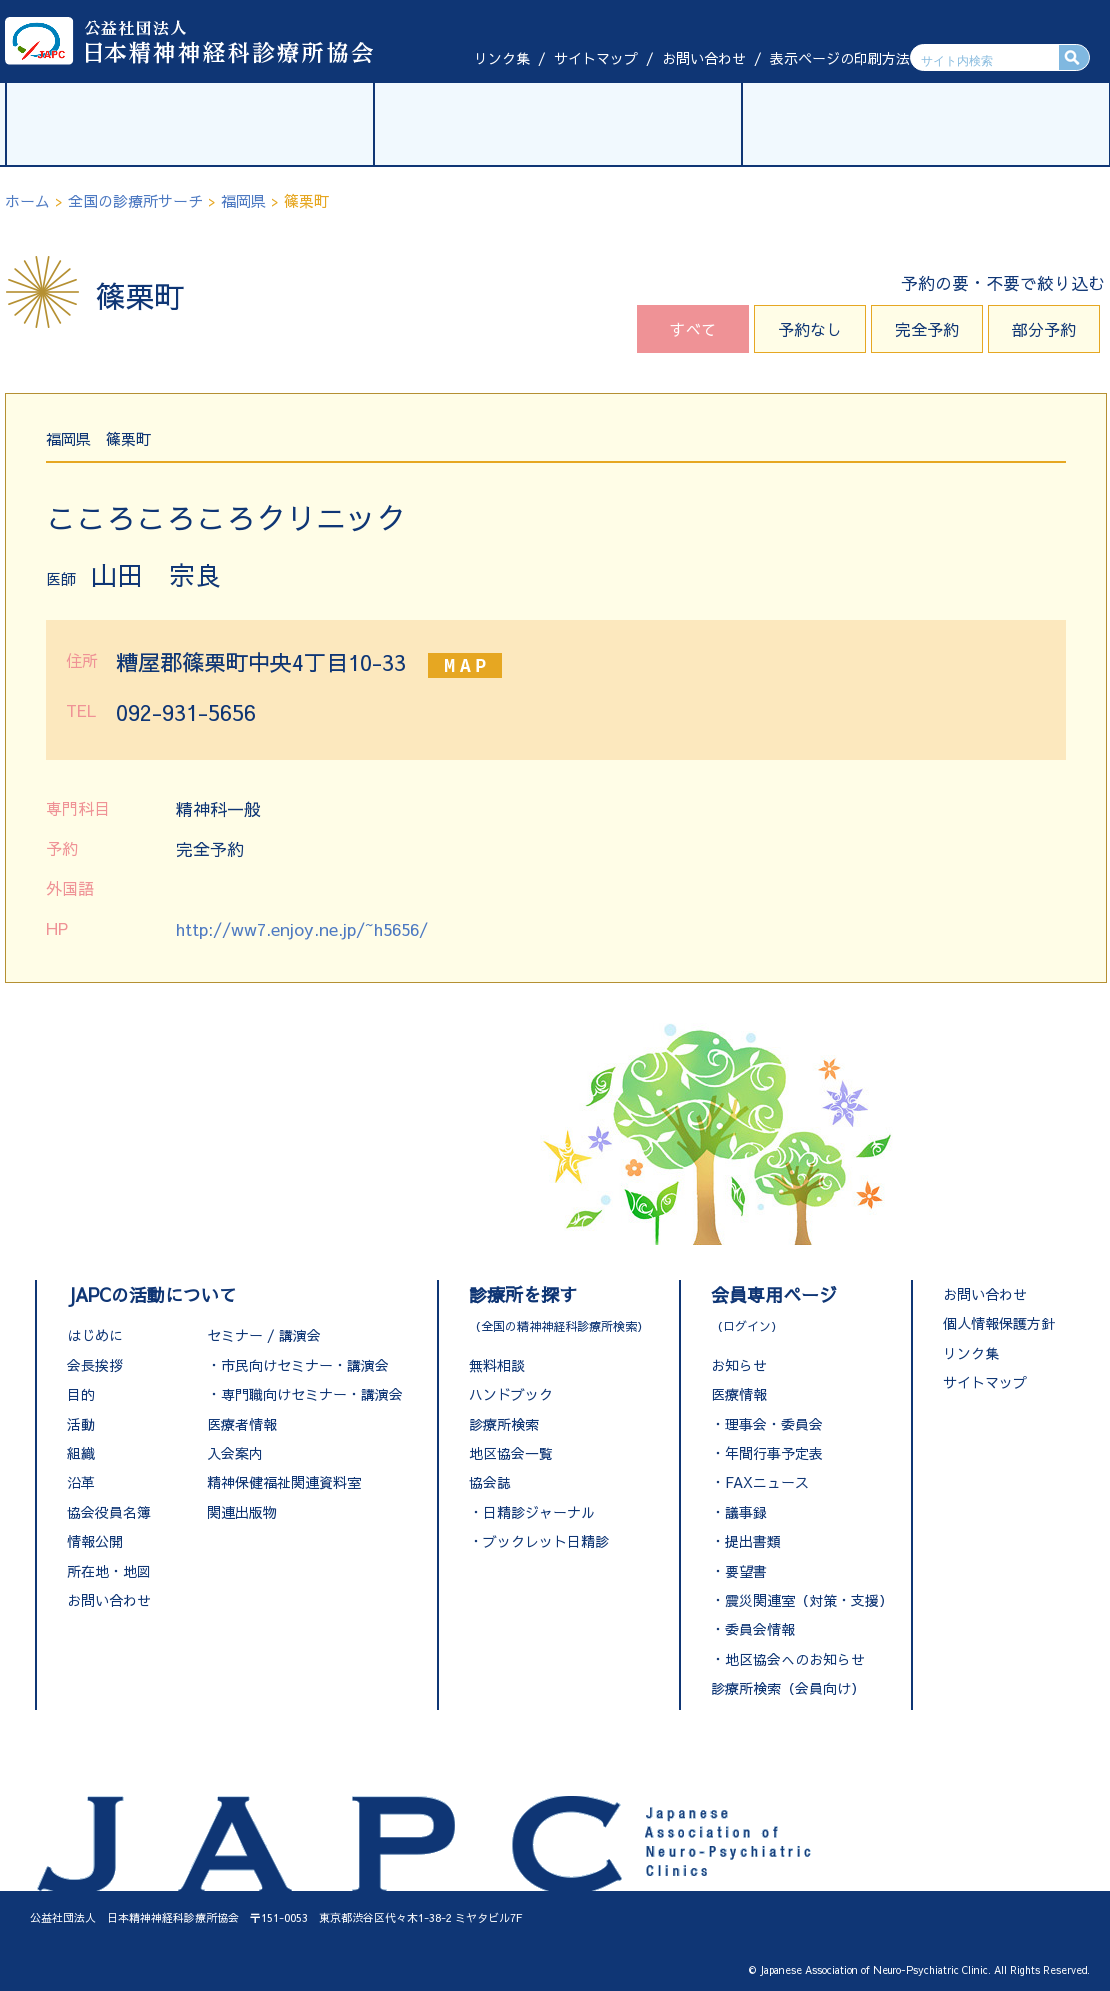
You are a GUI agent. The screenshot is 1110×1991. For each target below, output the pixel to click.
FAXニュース (767, 1482)
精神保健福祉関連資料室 (284, 1482)
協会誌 (490, 1482)
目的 (81, 1394)
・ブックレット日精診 (539, 1541)
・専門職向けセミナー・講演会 (305, 1394)
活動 (81, 1424)
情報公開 (95, 1541)
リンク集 (502, 58)
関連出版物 (242, 1512)
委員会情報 (760, 1629)
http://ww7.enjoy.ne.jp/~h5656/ (302, 929)
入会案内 (235, 1453)
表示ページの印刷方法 (840, 58)
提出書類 (753, 1541)
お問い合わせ (704, 58)
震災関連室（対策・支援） (809, 1600)
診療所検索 (504, 1424)
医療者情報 (242, 1424)
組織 (81, 1453)
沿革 (81, 1482)
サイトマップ (596, 58)
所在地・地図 (109, 1571)
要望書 (746, 1571)
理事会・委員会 (774, 1424)
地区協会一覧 (511, 1453)
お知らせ (739, 1365)
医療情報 (739, 1394)
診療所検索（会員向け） (788, 1688)
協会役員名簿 (109, 1512)
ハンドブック (511, 1394)
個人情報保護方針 (999, 1323)
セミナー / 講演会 (264, 1335)
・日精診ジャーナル (532, 1512)
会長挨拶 (95, 1365)
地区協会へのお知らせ (795, 1659)
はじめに (95, 1335)
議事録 (746, 1512)
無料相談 (497, 1365)
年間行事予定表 (774, 1453)
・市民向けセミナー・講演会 (298, 1365)
